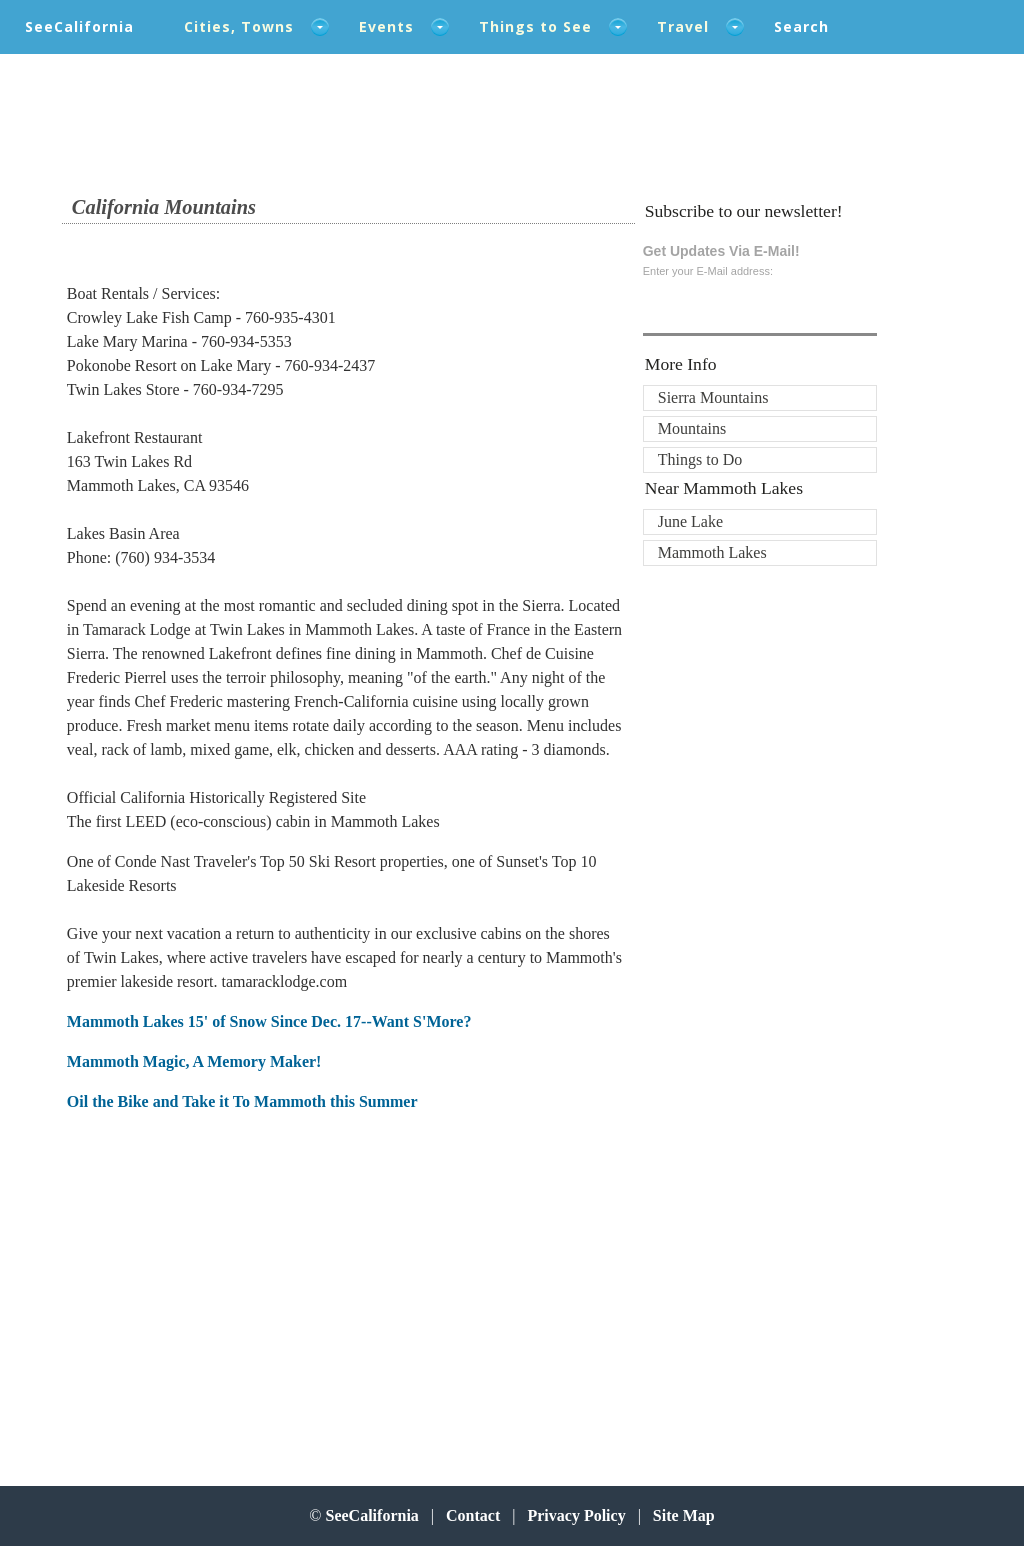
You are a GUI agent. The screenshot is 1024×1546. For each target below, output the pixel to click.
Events (386, 26)
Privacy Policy (576, 1515)
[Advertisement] (198, 1290)
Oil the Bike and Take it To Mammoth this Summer (242, 1101)
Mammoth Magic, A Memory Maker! (194, 1061)
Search (801, 26)
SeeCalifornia (79, 26)
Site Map (684, 1515)
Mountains (692, 428)
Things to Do (700, 459)
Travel (683, 26)
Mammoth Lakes (712, 552)
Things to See (535, 26)
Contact (473, 1515)
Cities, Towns (239, 26)
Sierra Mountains (713, 397)
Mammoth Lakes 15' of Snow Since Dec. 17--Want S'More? (269, 1021)
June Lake (690, 521)
